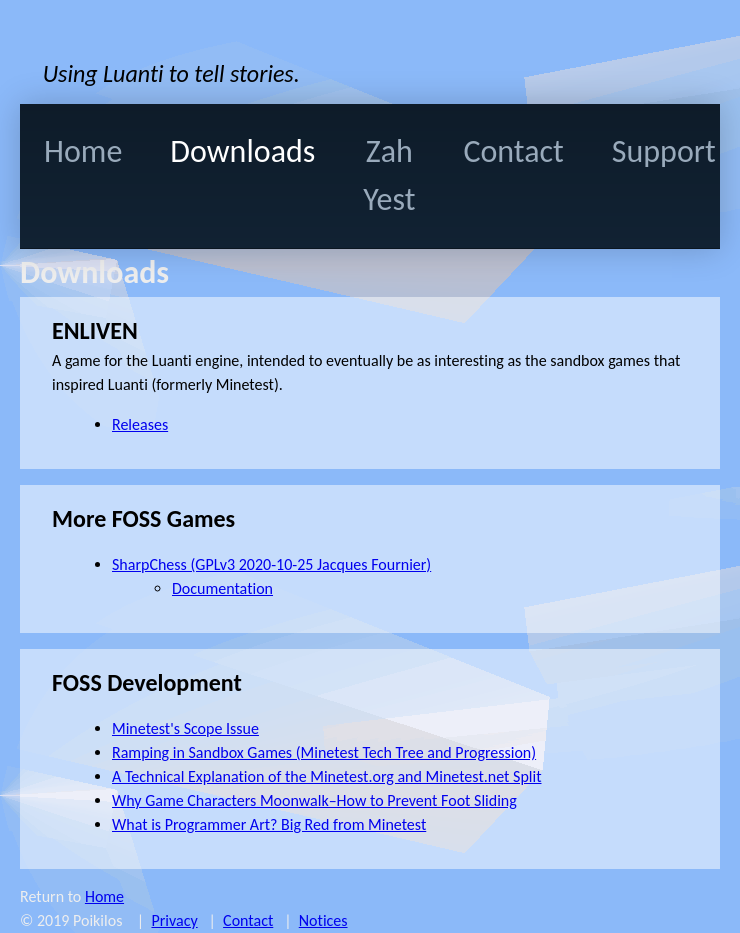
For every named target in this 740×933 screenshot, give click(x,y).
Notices (323, 920)
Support (664, 151)
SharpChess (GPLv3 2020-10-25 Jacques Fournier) (271, 564)
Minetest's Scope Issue (185, 728)
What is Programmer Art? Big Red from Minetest (269, 824)
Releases (140, 424)
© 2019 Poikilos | (85, 920)
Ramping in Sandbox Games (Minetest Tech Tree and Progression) (324, 752)
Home (83, 151)
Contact (513, 151)
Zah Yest (389, 175)
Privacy (174, 920)
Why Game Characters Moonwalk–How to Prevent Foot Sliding (314, 800)
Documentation (222, 588)
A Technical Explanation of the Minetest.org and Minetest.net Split (327, 776)
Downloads (242, 151)
